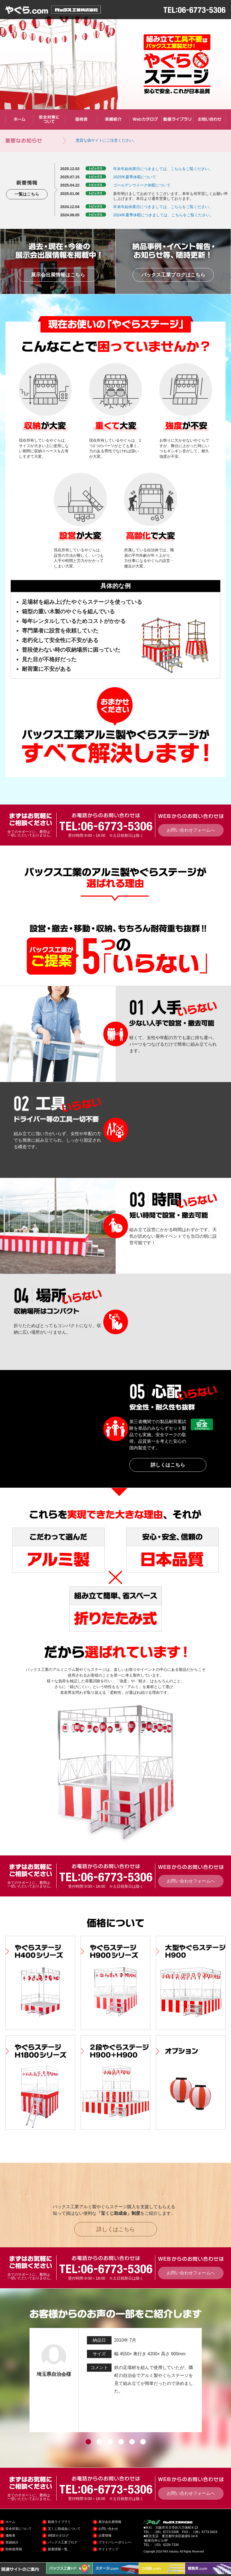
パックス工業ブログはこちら (173, 275)
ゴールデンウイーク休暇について (142, 185)
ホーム (10, 2522)
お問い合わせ (108, 2529)
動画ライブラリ (59, 2522)
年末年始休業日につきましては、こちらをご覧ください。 (163, 169)
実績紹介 (12, 2542)
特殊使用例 (13, 2549)
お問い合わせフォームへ (191, 830)
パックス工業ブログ (62, 2542)
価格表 (10, 2535)
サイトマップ (108, 2549)
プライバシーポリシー (114, 2542)
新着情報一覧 (58, 2549)
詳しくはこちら (168, 1465)
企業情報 (105, 2535)
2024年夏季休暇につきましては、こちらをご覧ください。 (163, 215)
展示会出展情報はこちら (58, 275)
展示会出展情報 (109, 2522)
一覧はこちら (26, 194)
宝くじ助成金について (64, 2529)
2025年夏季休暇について (134, 177)
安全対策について (18, 2529)
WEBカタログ (58, 2535)
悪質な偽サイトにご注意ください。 (106, 140)
